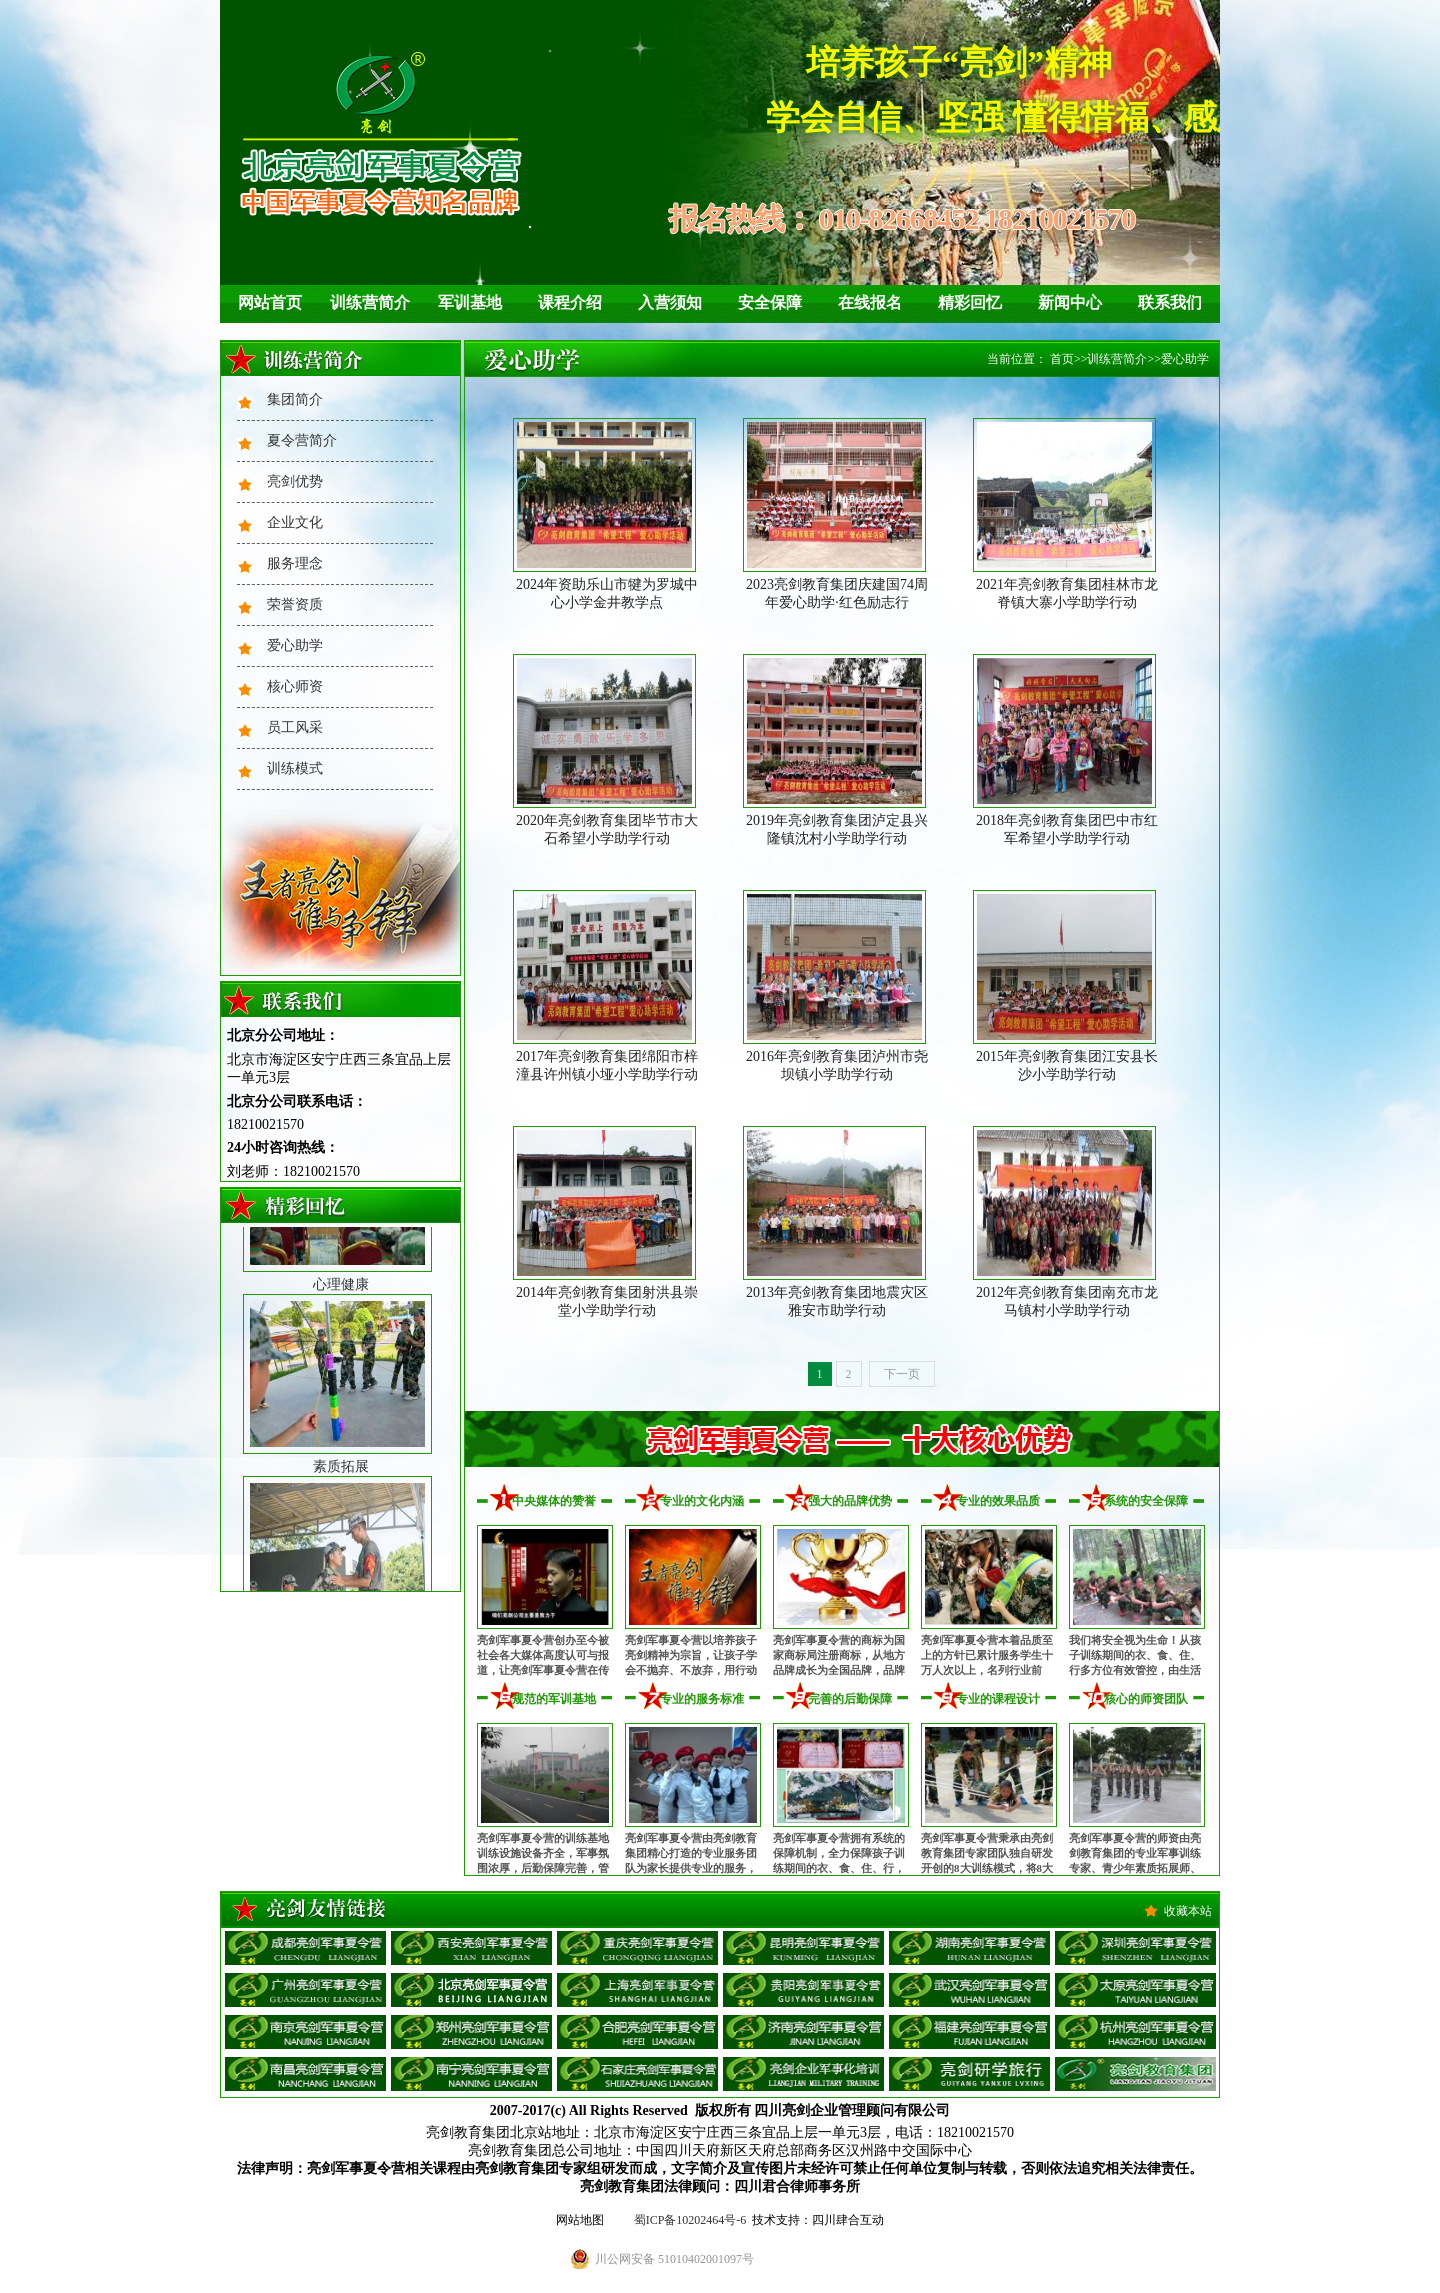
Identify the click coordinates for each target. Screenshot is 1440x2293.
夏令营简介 (302, 440)
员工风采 (295, 727)
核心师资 (295, 686)
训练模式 (295, 768)
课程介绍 (570, 302)
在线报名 (870, 302)
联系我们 (1170, 302)
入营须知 (670, 302)
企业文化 (295, 522)
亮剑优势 (295, 481)
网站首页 (270, 302)
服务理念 (295, 563)
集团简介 (295, 399)
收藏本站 (1188, 1911)
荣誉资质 (295, 604)
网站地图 (580, 2220)
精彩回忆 (970, 302)
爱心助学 (295, 645)
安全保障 (770, 302)
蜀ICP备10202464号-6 (690, 2220)
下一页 (902, 1374)
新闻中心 (1070, 302)
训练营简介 (370, 302)
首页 (1062, 359)
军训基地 (470, 302)
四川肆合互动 (848, 2220)
